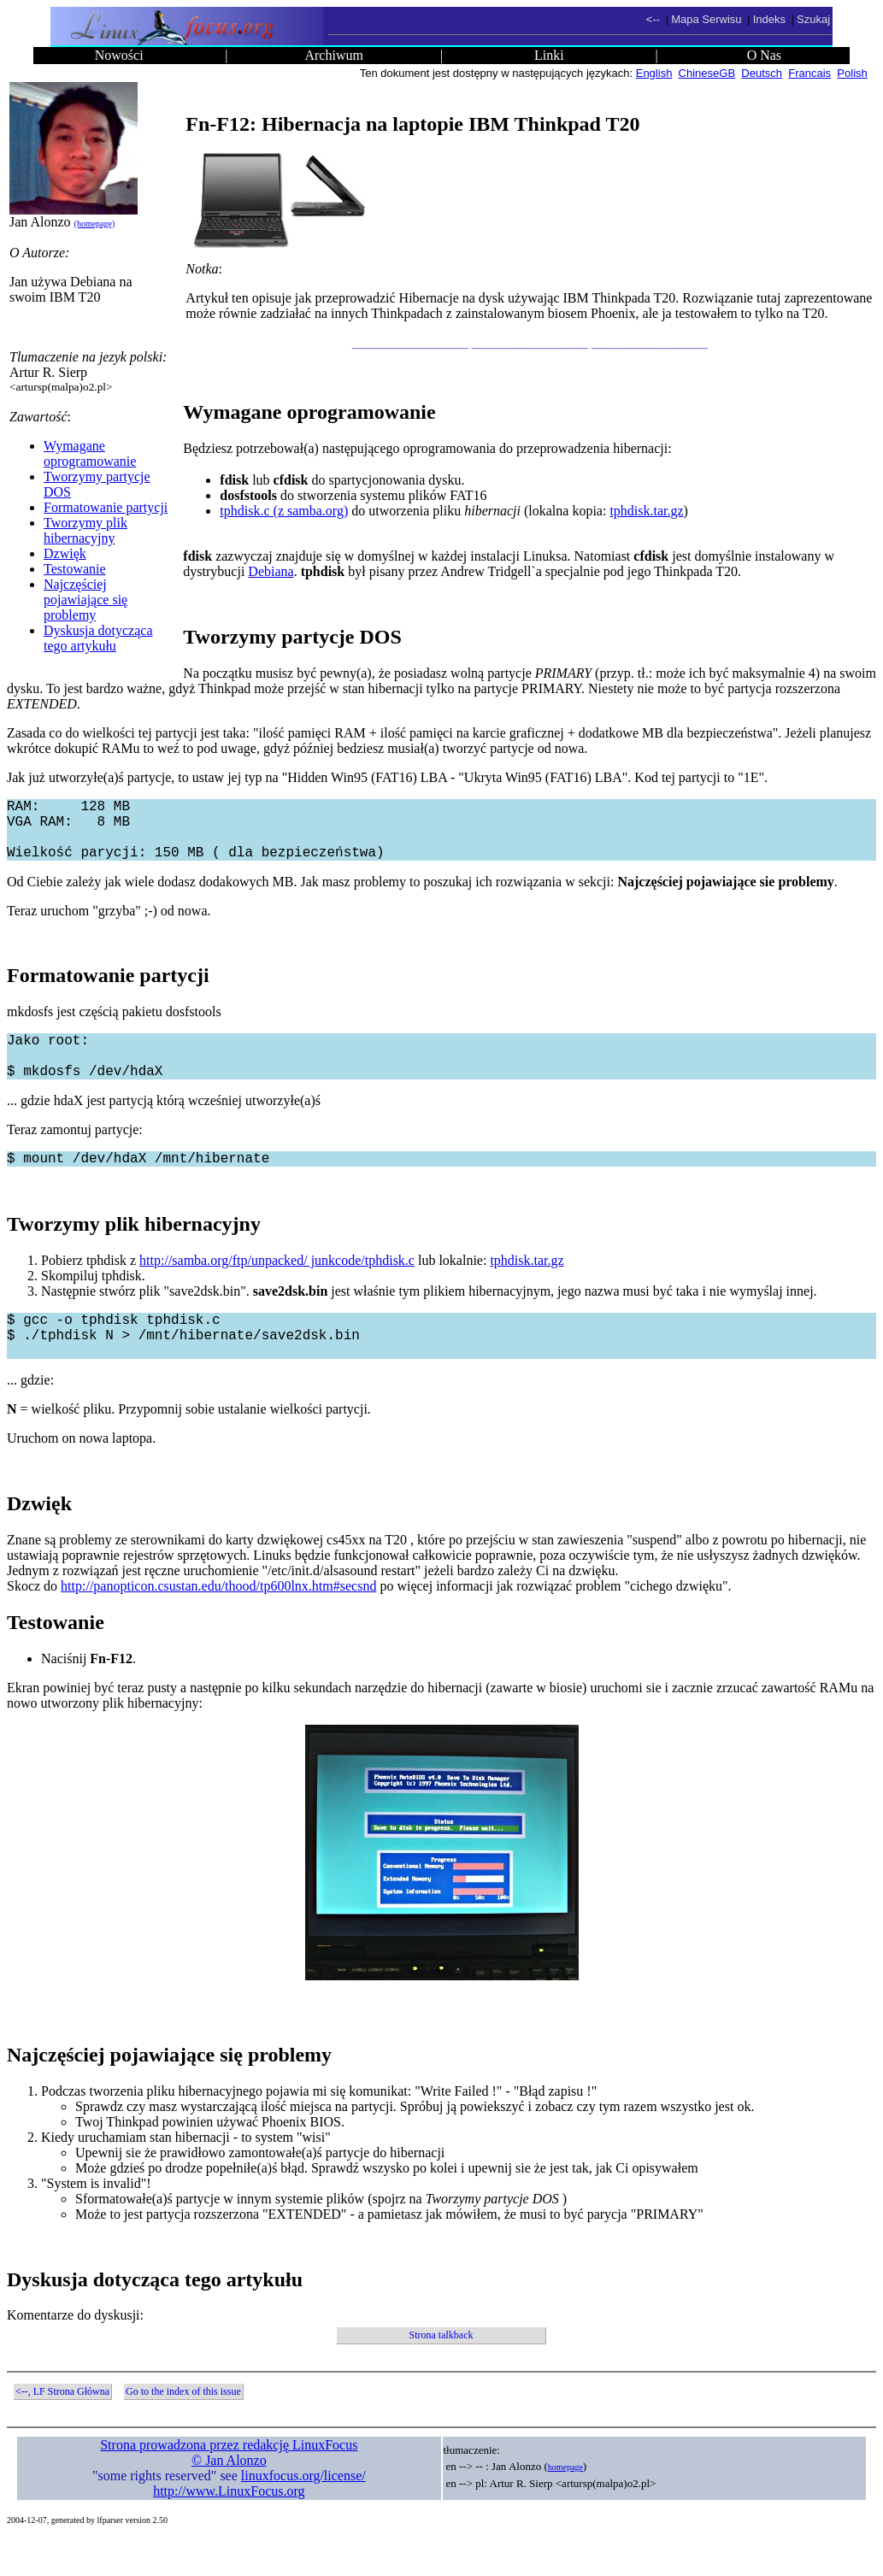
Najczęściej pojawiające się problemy (85, 599)
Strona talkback (441, 2373)
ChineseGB (707, 73)
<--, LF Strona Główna (62, 2429)
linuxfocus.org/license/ (303, 2513)
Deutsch (761, 73)
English (654, 73)
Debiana (270, 571)
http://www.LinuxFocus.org (228, 2528)
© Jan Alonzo (229, 2498)
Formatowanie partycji (106, 507)
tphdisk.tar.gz (646, 510)
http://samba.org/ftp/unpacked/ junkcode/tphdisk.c (277, 1287)
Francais (809, 73)
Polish (852, 73)
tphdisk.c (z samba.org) (284, 510)
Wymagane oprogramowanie (90, 453)
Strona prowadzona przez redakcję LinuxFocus (228, 2482)
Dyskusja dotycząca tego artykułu (98, 638)
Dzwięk (65, 553)
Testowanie (75, 569)
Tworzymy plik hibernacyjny (85, 530)
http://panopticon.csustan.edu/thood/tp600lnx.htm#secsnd (218, 1623)
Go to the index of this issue (183, 2429)
